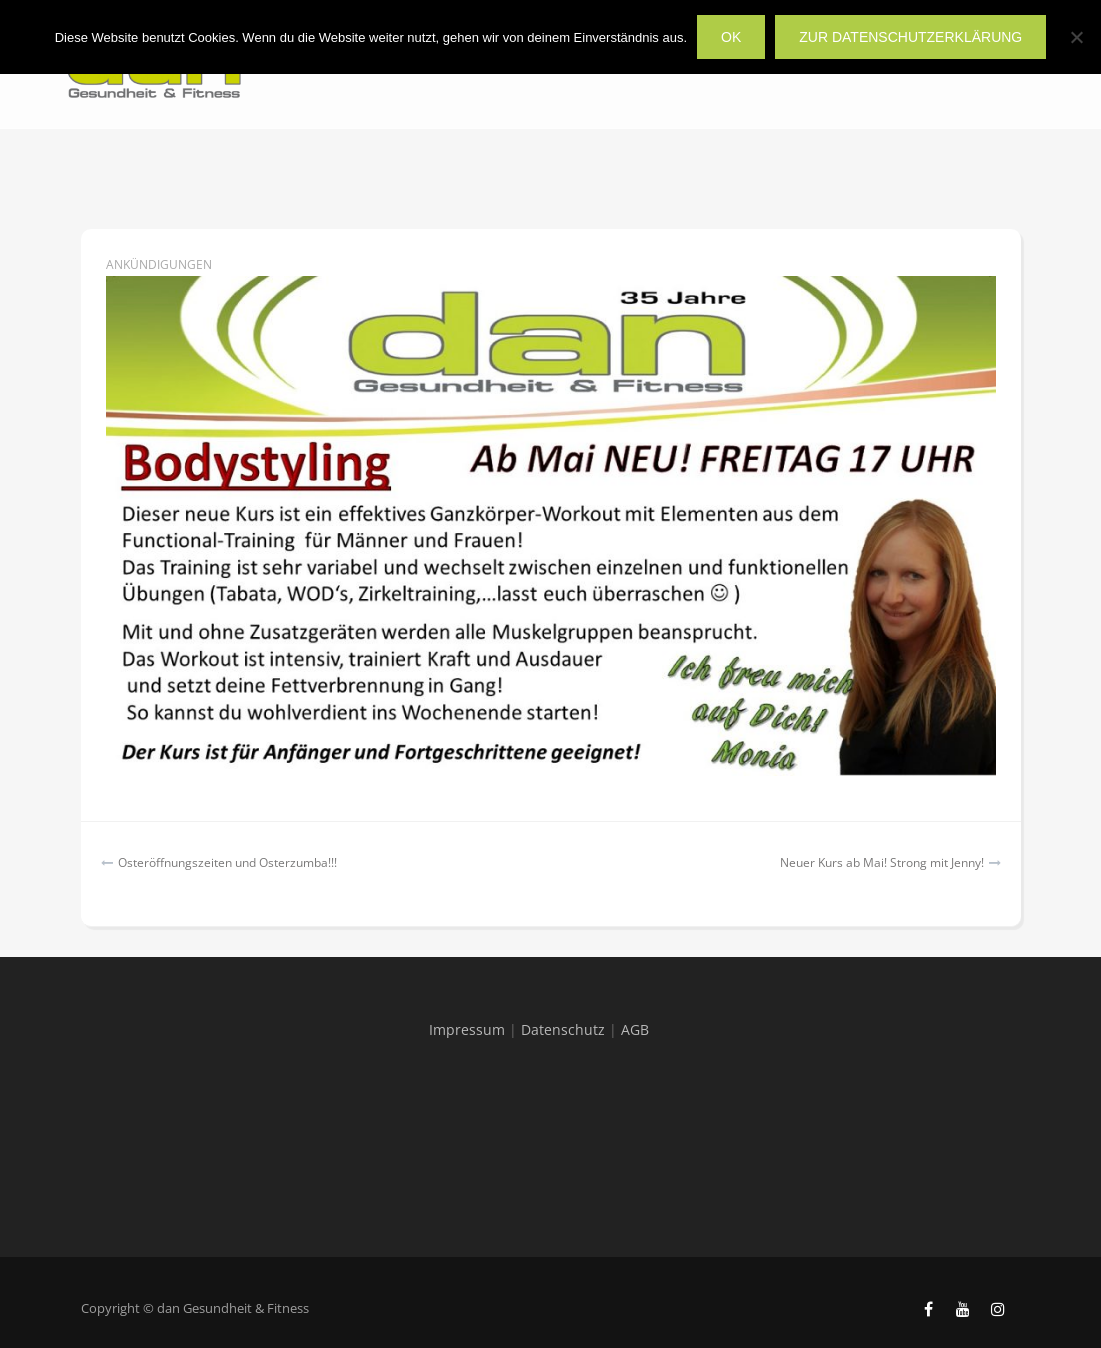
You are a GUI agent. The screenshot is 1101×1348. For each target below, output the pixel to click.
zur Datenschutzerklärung (910, 37)
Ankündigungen (159, 264)
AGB (635, 1029)
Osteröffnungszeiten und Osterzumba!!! (227, 862)
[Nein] (1076, 37)
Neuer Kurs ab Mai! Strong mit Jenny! (882, 862)
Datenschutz (563, 1029)
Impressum (467, 1029)
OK (731, 37)
